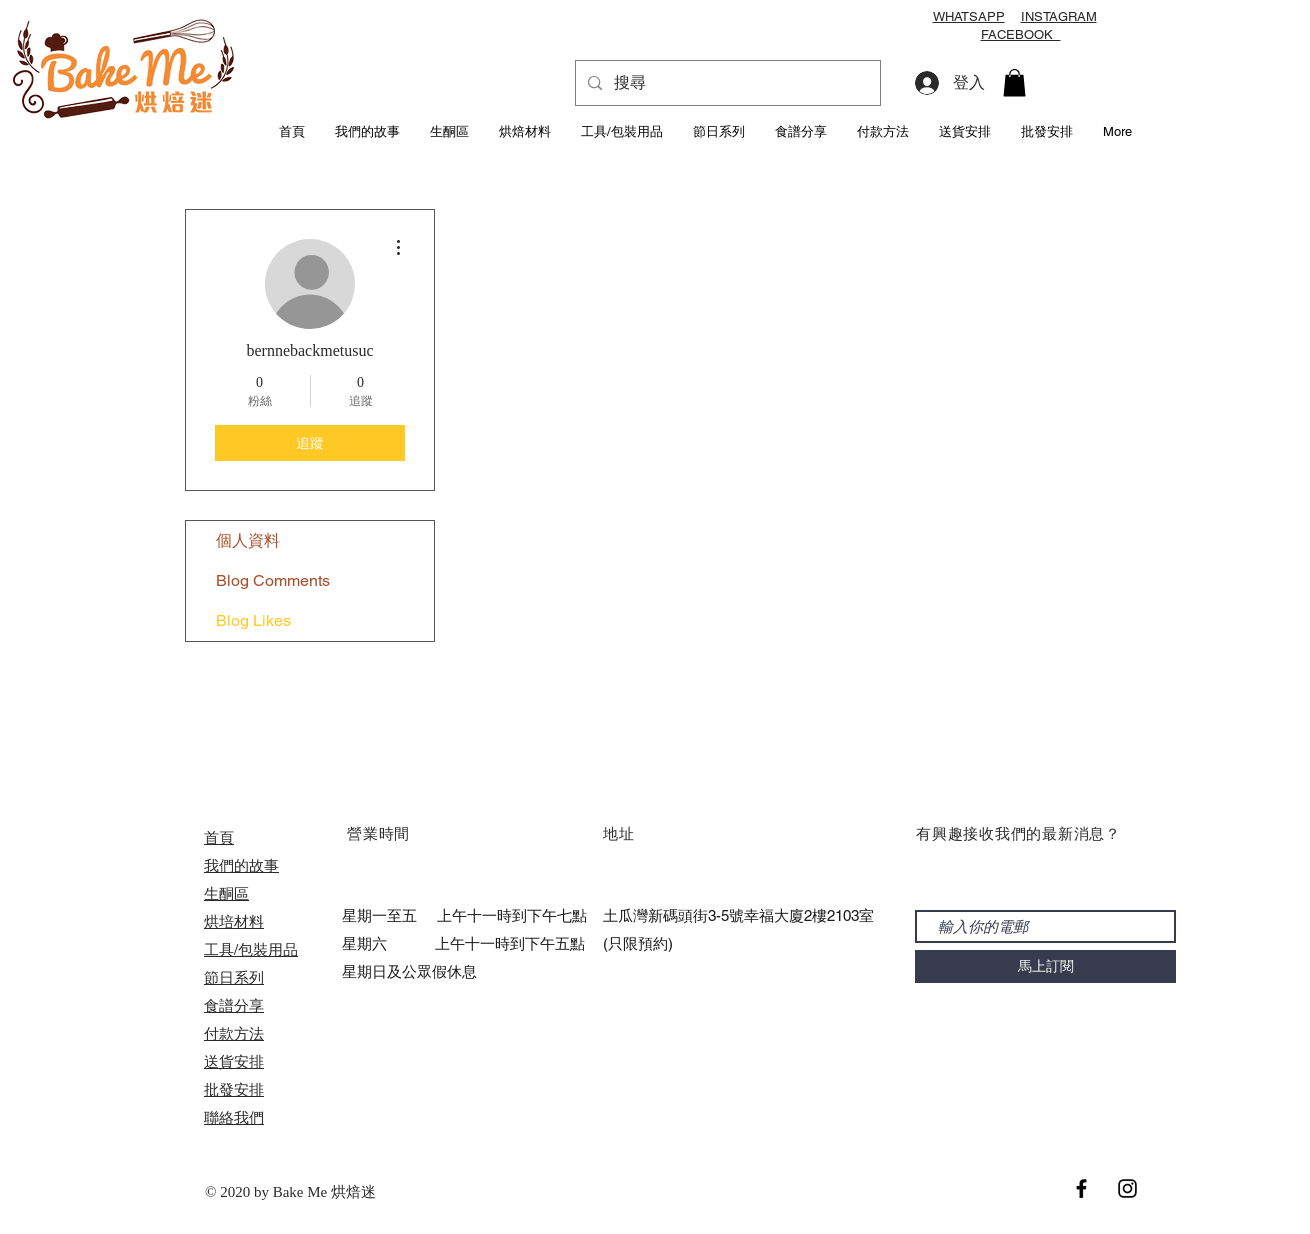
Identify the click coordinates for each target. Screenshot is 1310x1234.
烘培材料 (234, 921)
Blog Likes (253, 620)
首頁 (219, 837)
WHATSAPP (969, 16)
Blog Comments (273, 580)
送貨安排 (234, 1061)
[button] (1014, 82)
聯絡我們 (234, 1117)
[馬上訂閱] (1045, 966)
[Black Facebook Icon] (1081, 1188)
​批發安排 (234, 1089)
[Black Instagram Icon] (1127, 1188)
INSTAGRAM (1059, 16)
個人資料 (248, 540)
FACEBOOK (1021, 34)
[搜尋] (726, 83)
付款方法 (234, 1033)
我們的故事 (241, 865)
